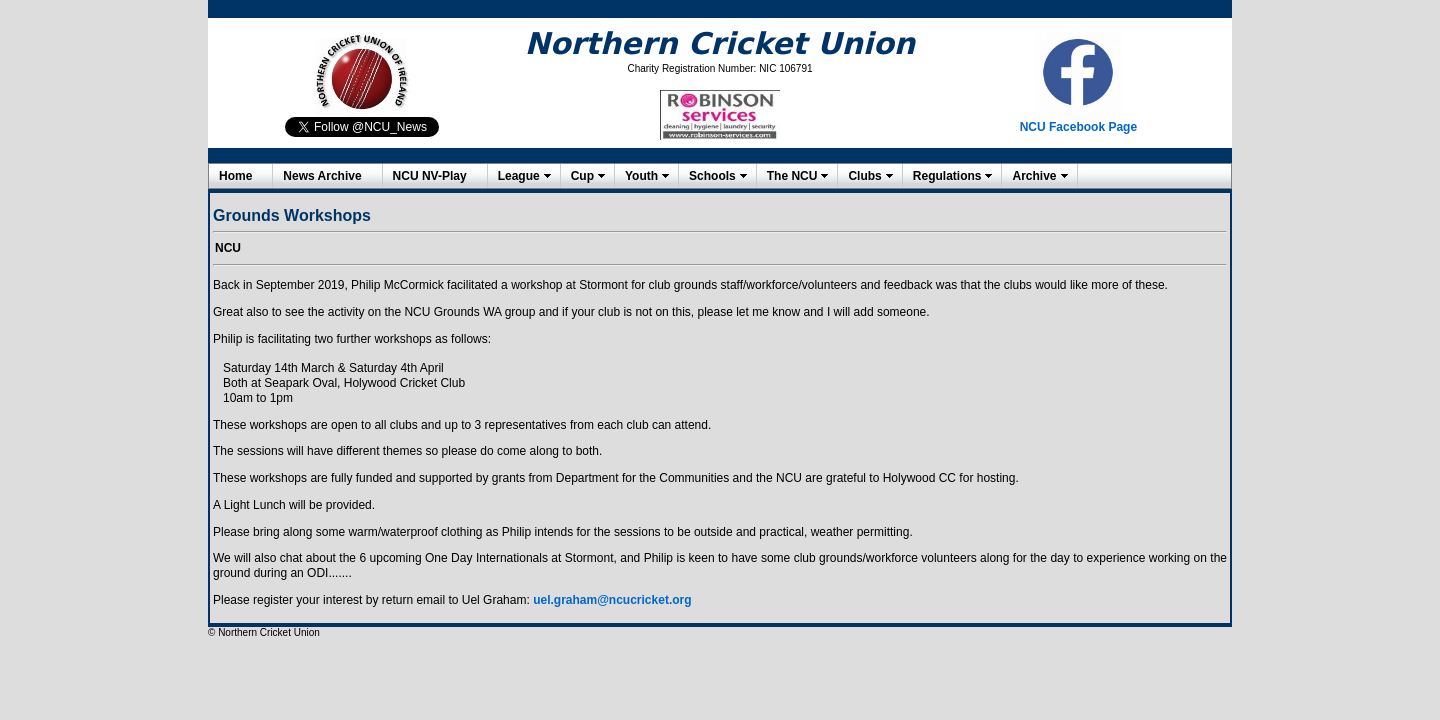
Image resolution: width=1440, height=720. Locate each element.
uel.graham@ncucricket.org (612, 600)
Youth (641, 176)
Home (235, 176)
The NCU (792, 176)
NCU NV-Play (430, 176)
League (519, 176)
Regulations (947, 176)
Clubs (864, 176)
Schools (712, 176)
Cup (582, 176)
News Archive (322, 176)
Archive (1034, 176)
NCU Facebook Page (1078, 127)
